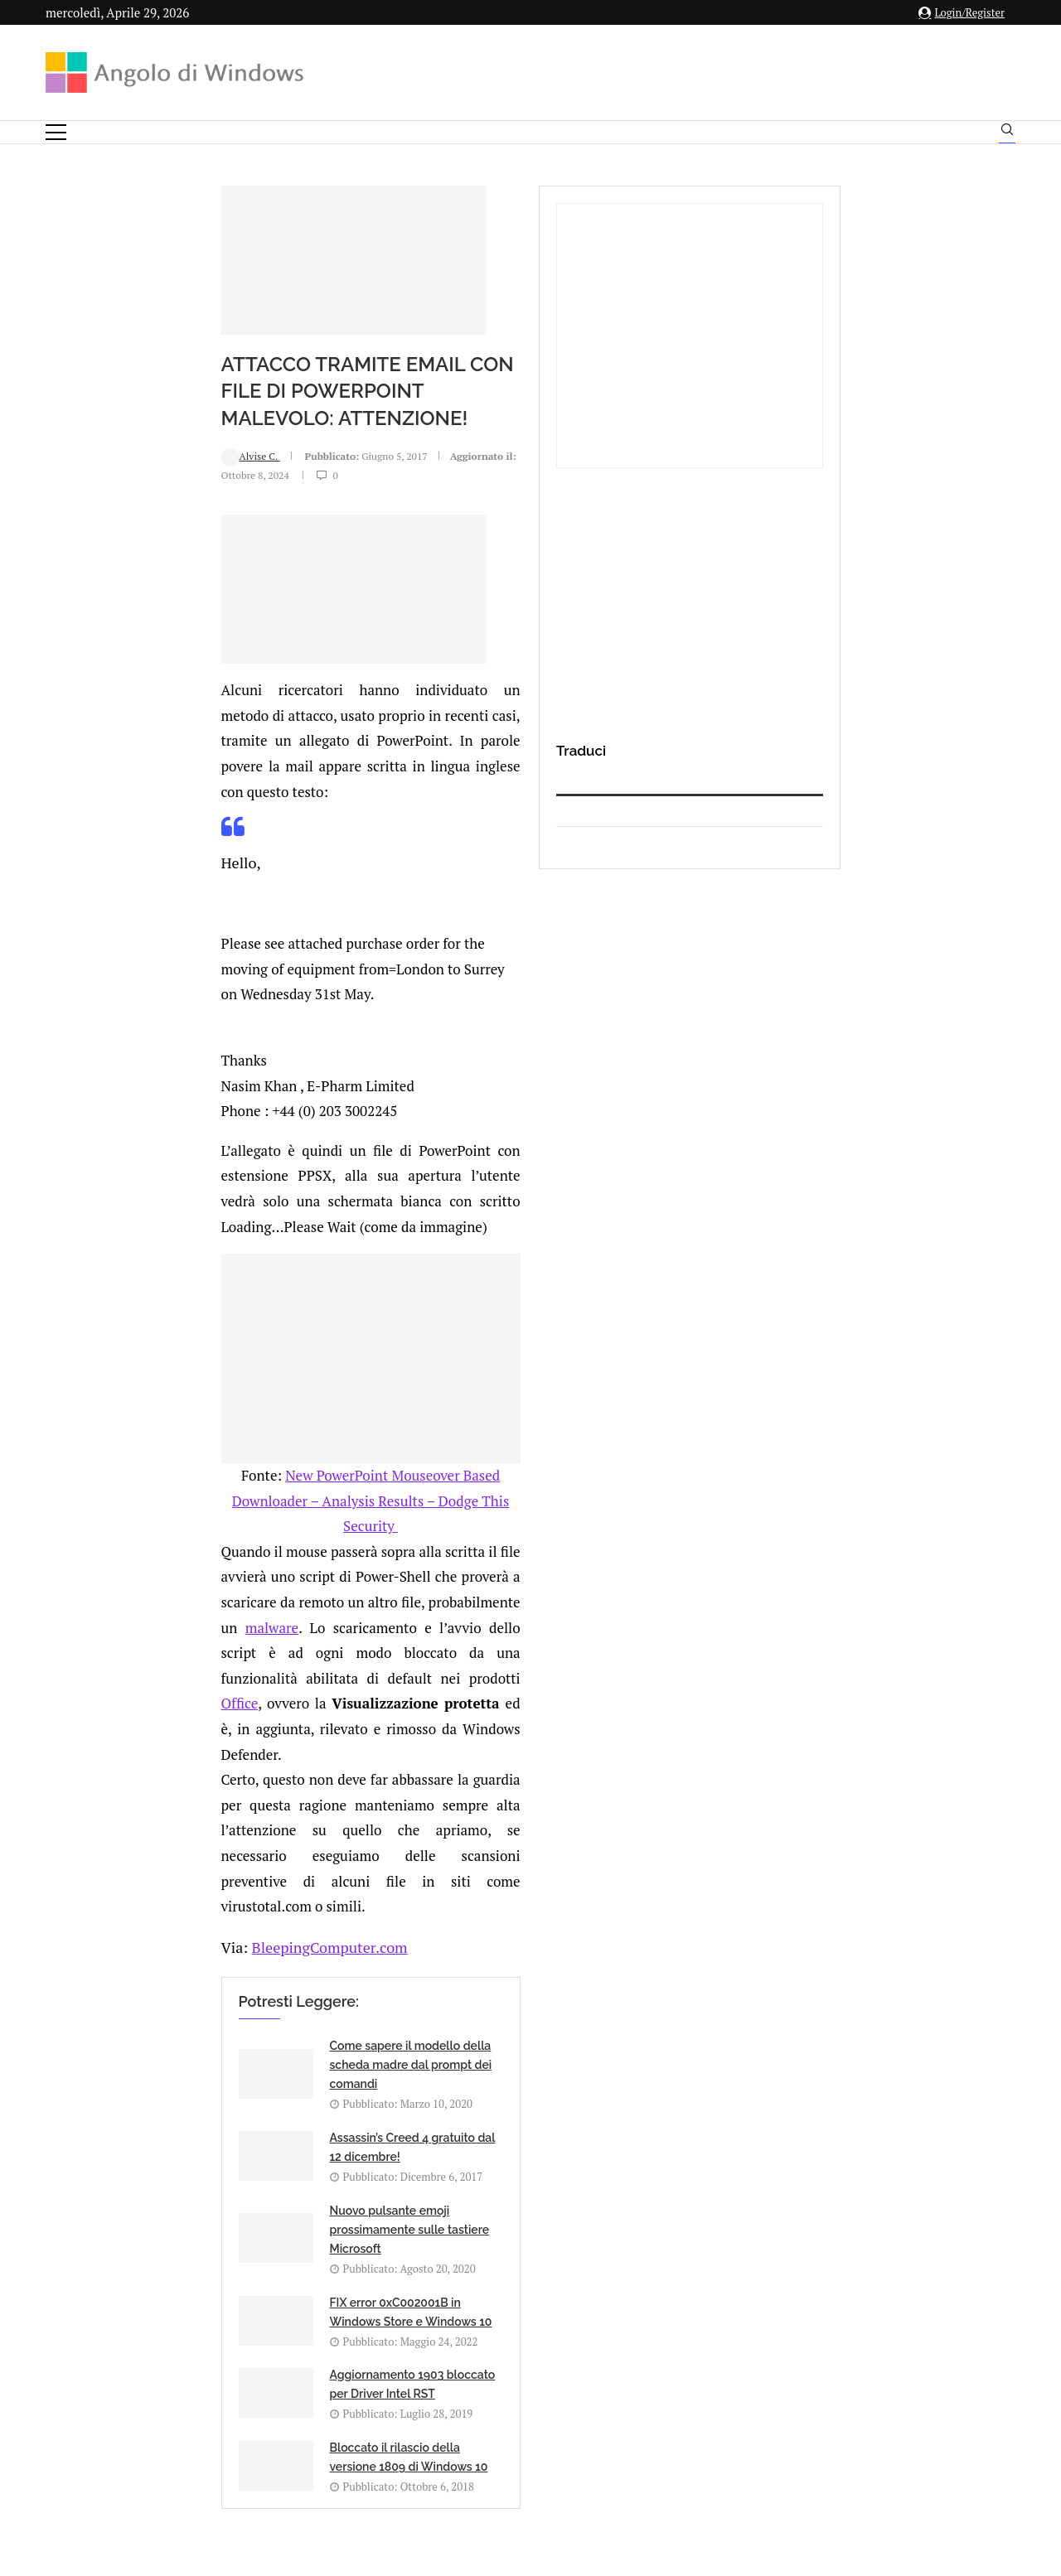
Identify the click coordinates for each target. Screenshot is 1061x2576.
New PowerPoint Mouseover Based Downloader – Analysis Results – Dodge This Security (404, 1186)
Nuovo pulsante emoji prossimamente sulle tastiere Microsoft (255, 1614)
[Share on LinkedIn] (236, 1868)
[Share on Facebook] (203, 1868)
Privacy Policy (486, 2412)
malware (417, 1237)
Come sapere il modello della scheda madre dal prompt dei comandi (256, 1522)
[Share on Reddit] (253, 1868)
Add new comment (131, 1901)
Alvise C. (95, 429)
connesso (169, 1942)
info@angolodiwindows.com (561, 2327)
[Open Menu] (56, 132)
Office (606, 1263)
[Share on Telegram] (288, 1868)
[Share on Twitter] (219, 1868)
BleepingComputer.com (169, 1404)
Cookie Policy (576, 2412)
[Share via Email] (306, 1868)
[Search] (1007, 133)
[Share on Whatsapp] (271, 1868)
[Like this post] (185, 1868)
